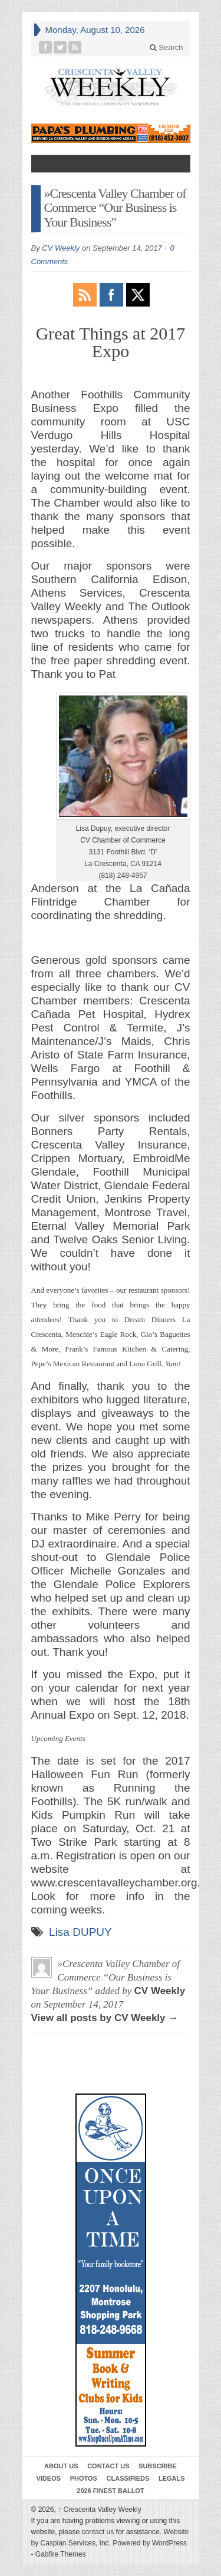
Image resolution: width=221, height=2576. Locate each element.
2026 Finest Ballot (110, 2490)
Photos (83, 2478)
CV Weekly (61, 248)
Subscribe (157, 2466)
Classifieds (128, 2478)
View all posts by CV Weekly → (105, 2017)
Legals (172, 2478)
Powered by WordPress (150, 2543)
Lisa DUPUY (80, 1932)
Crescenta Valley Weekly (99, 2509)
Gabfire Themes (60, 2554)
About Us (61, 2466)
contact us (98, 2532)
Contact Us (108, 2466)
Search (166, 47)
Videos (48, 2478)
